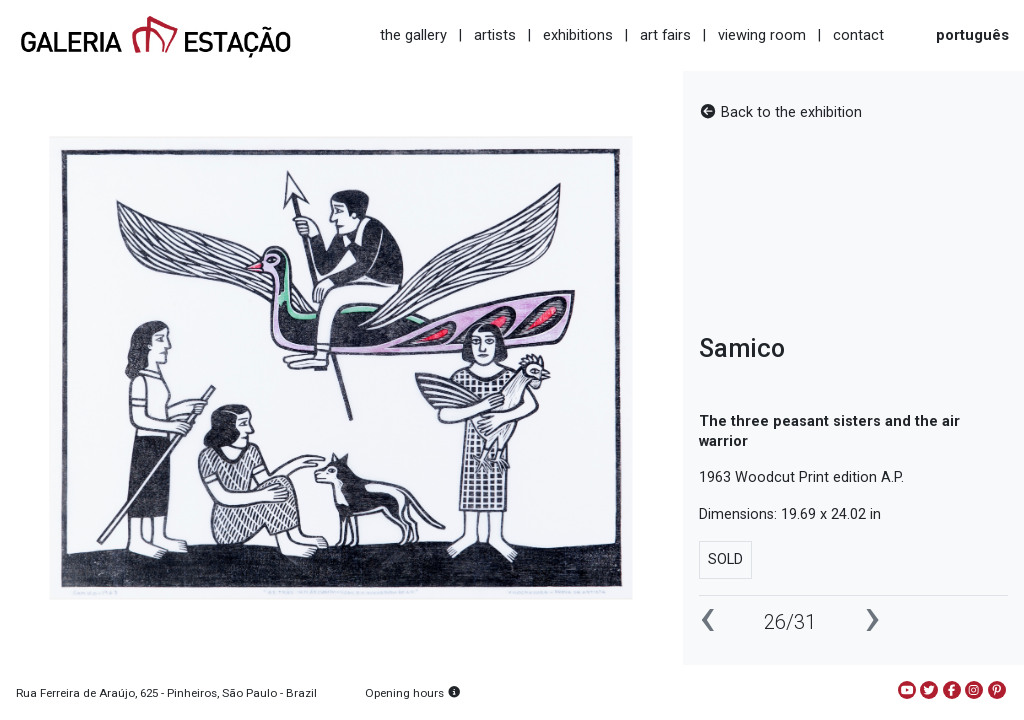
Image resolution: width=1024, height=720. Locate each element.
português (972, 35)
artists (495, 35)
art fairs (665, 35)
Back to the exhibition (780, 112)
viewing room (762, 35)
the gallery (413, 35)
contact (858, 35)
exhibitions (578, 35)
